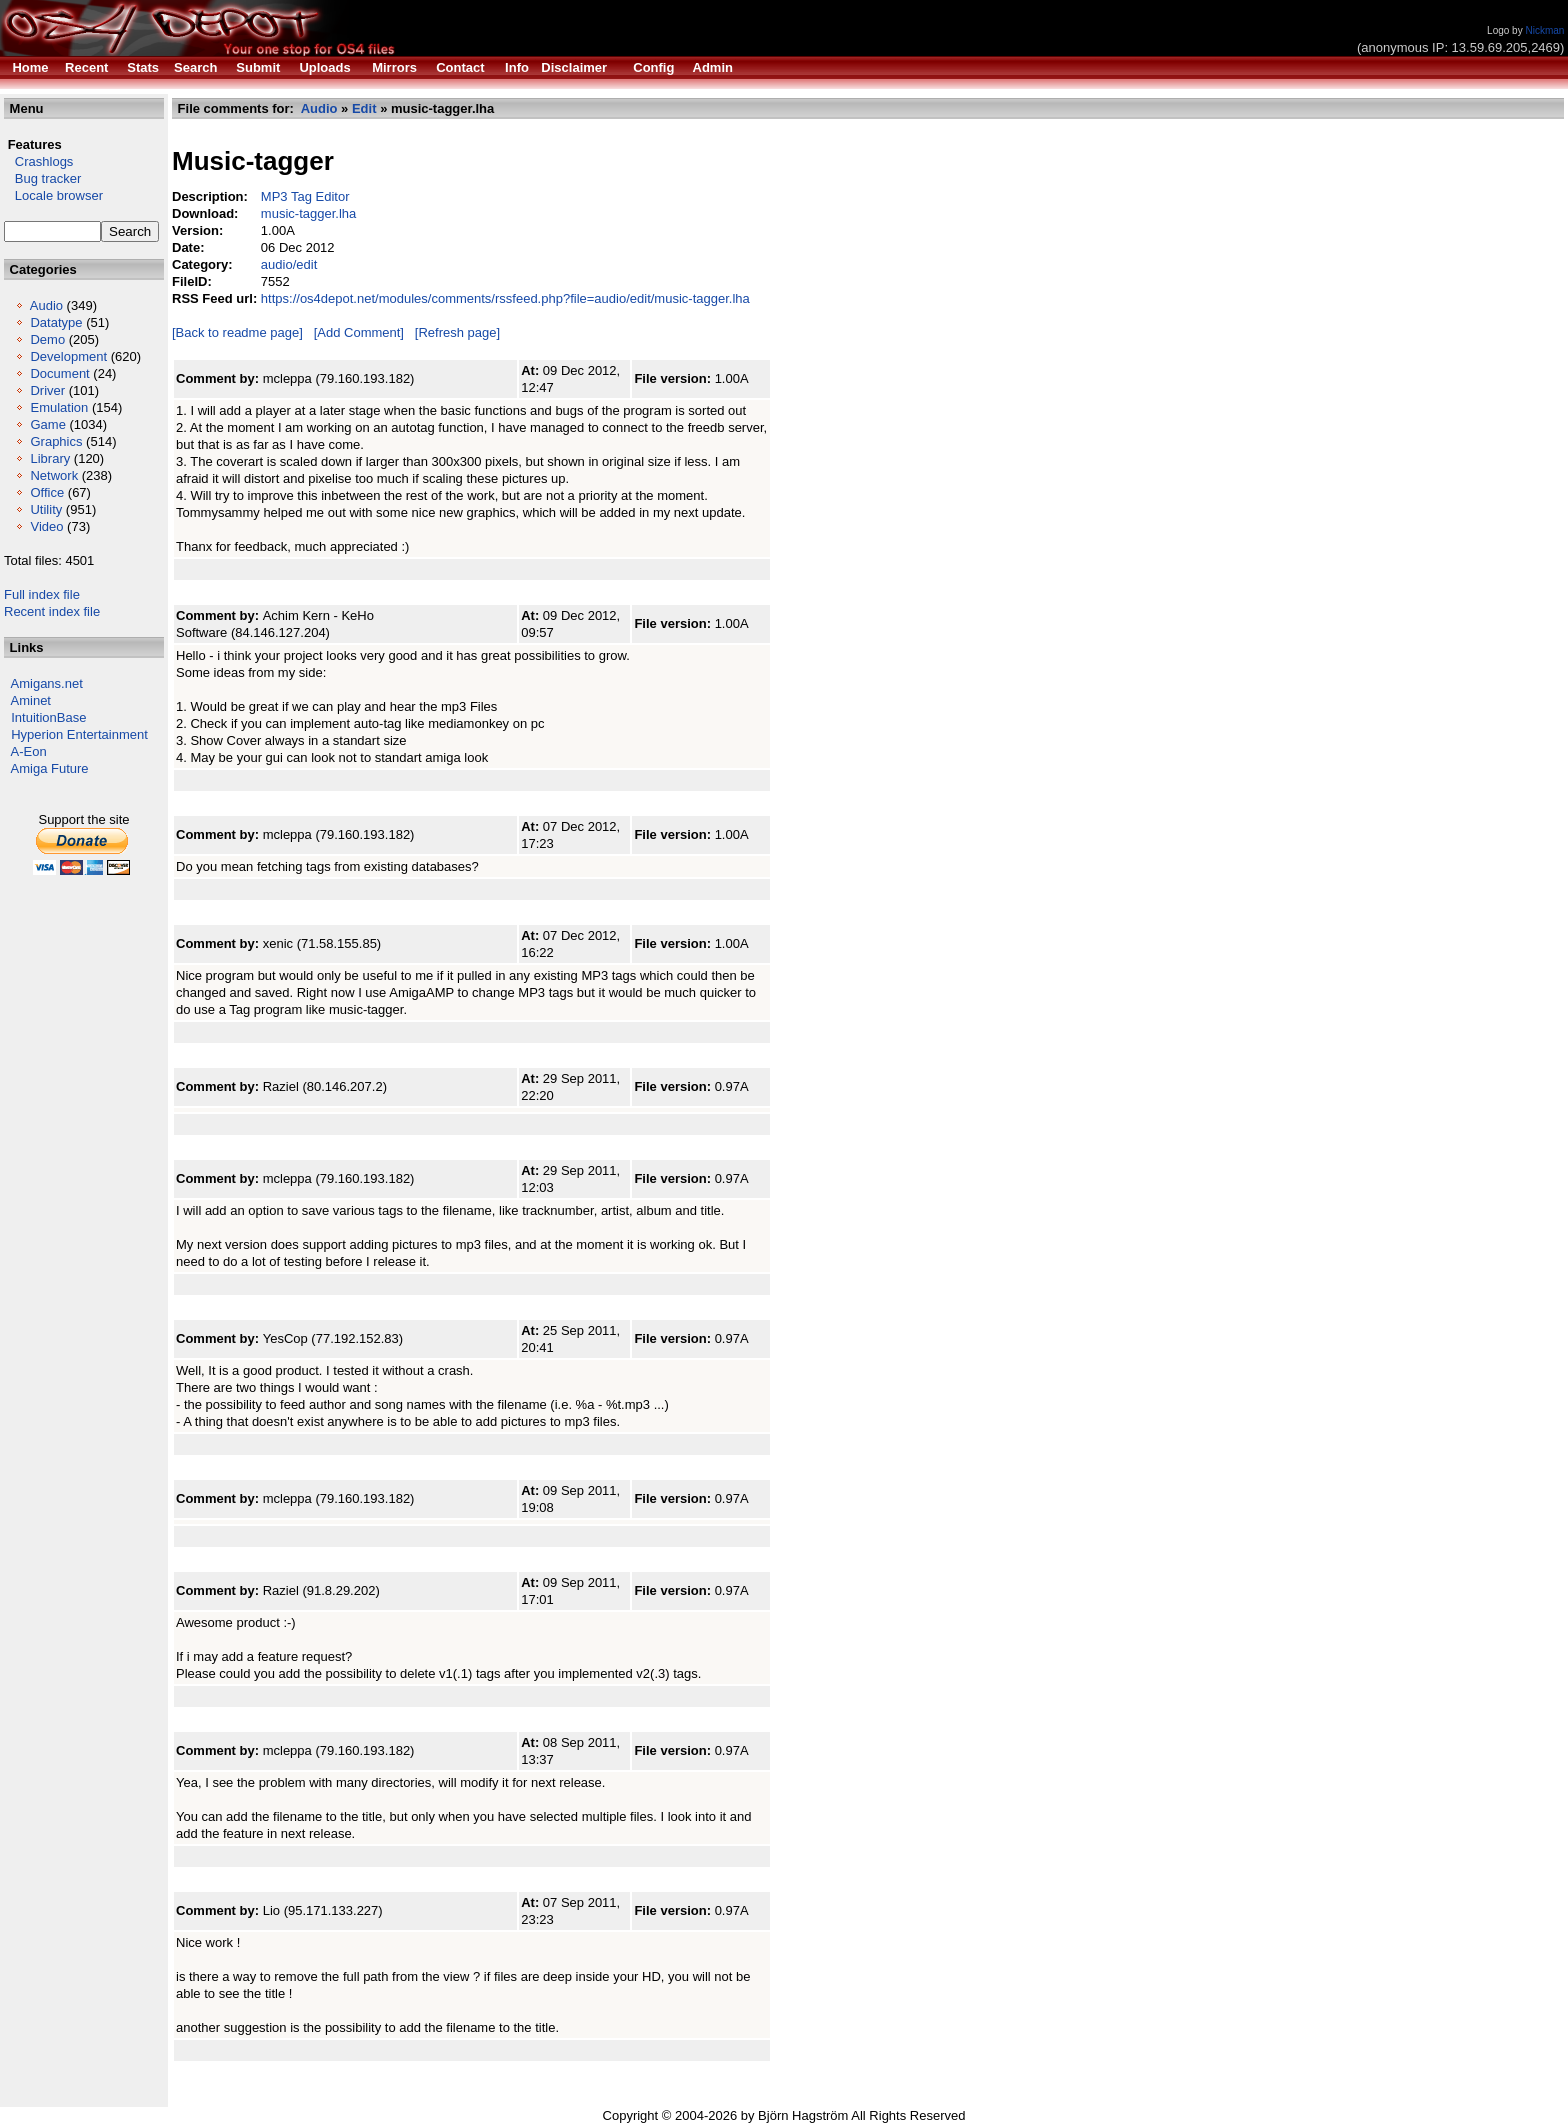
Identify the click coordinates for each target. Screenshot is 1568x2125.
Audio (46, 305)
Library (50, 458)
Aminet (31, 700)
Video (46, 526)
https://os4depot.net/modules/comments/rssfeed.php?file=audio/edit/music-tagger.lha (505, 298)
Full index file (42, 594)
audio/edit (289, 264)
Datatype (56, 322)
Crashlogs (38, 161)
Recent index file (52, 611)
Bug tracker (42, 178)
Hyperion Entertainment (79, 734)
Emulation (59, 407)
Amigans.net (47, 683)
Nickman (1544, 30)
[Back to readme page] (237, 332)
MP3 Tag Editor (305, 196)
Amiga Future (50, 768)
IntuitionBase (48, 717)
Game (47, 424)
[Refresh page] (457, 332)
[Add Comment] (359, 332)
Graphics (56, 441)
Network (54, 475)
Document (59, 373)
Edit (364, 108)
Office (47, 492)
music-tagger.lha (308, 213)
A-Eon (29, 751)
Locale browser (53, 195)
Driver (47, 390)
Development (68, 356)
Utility (46, 509)
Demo (47, 339)
